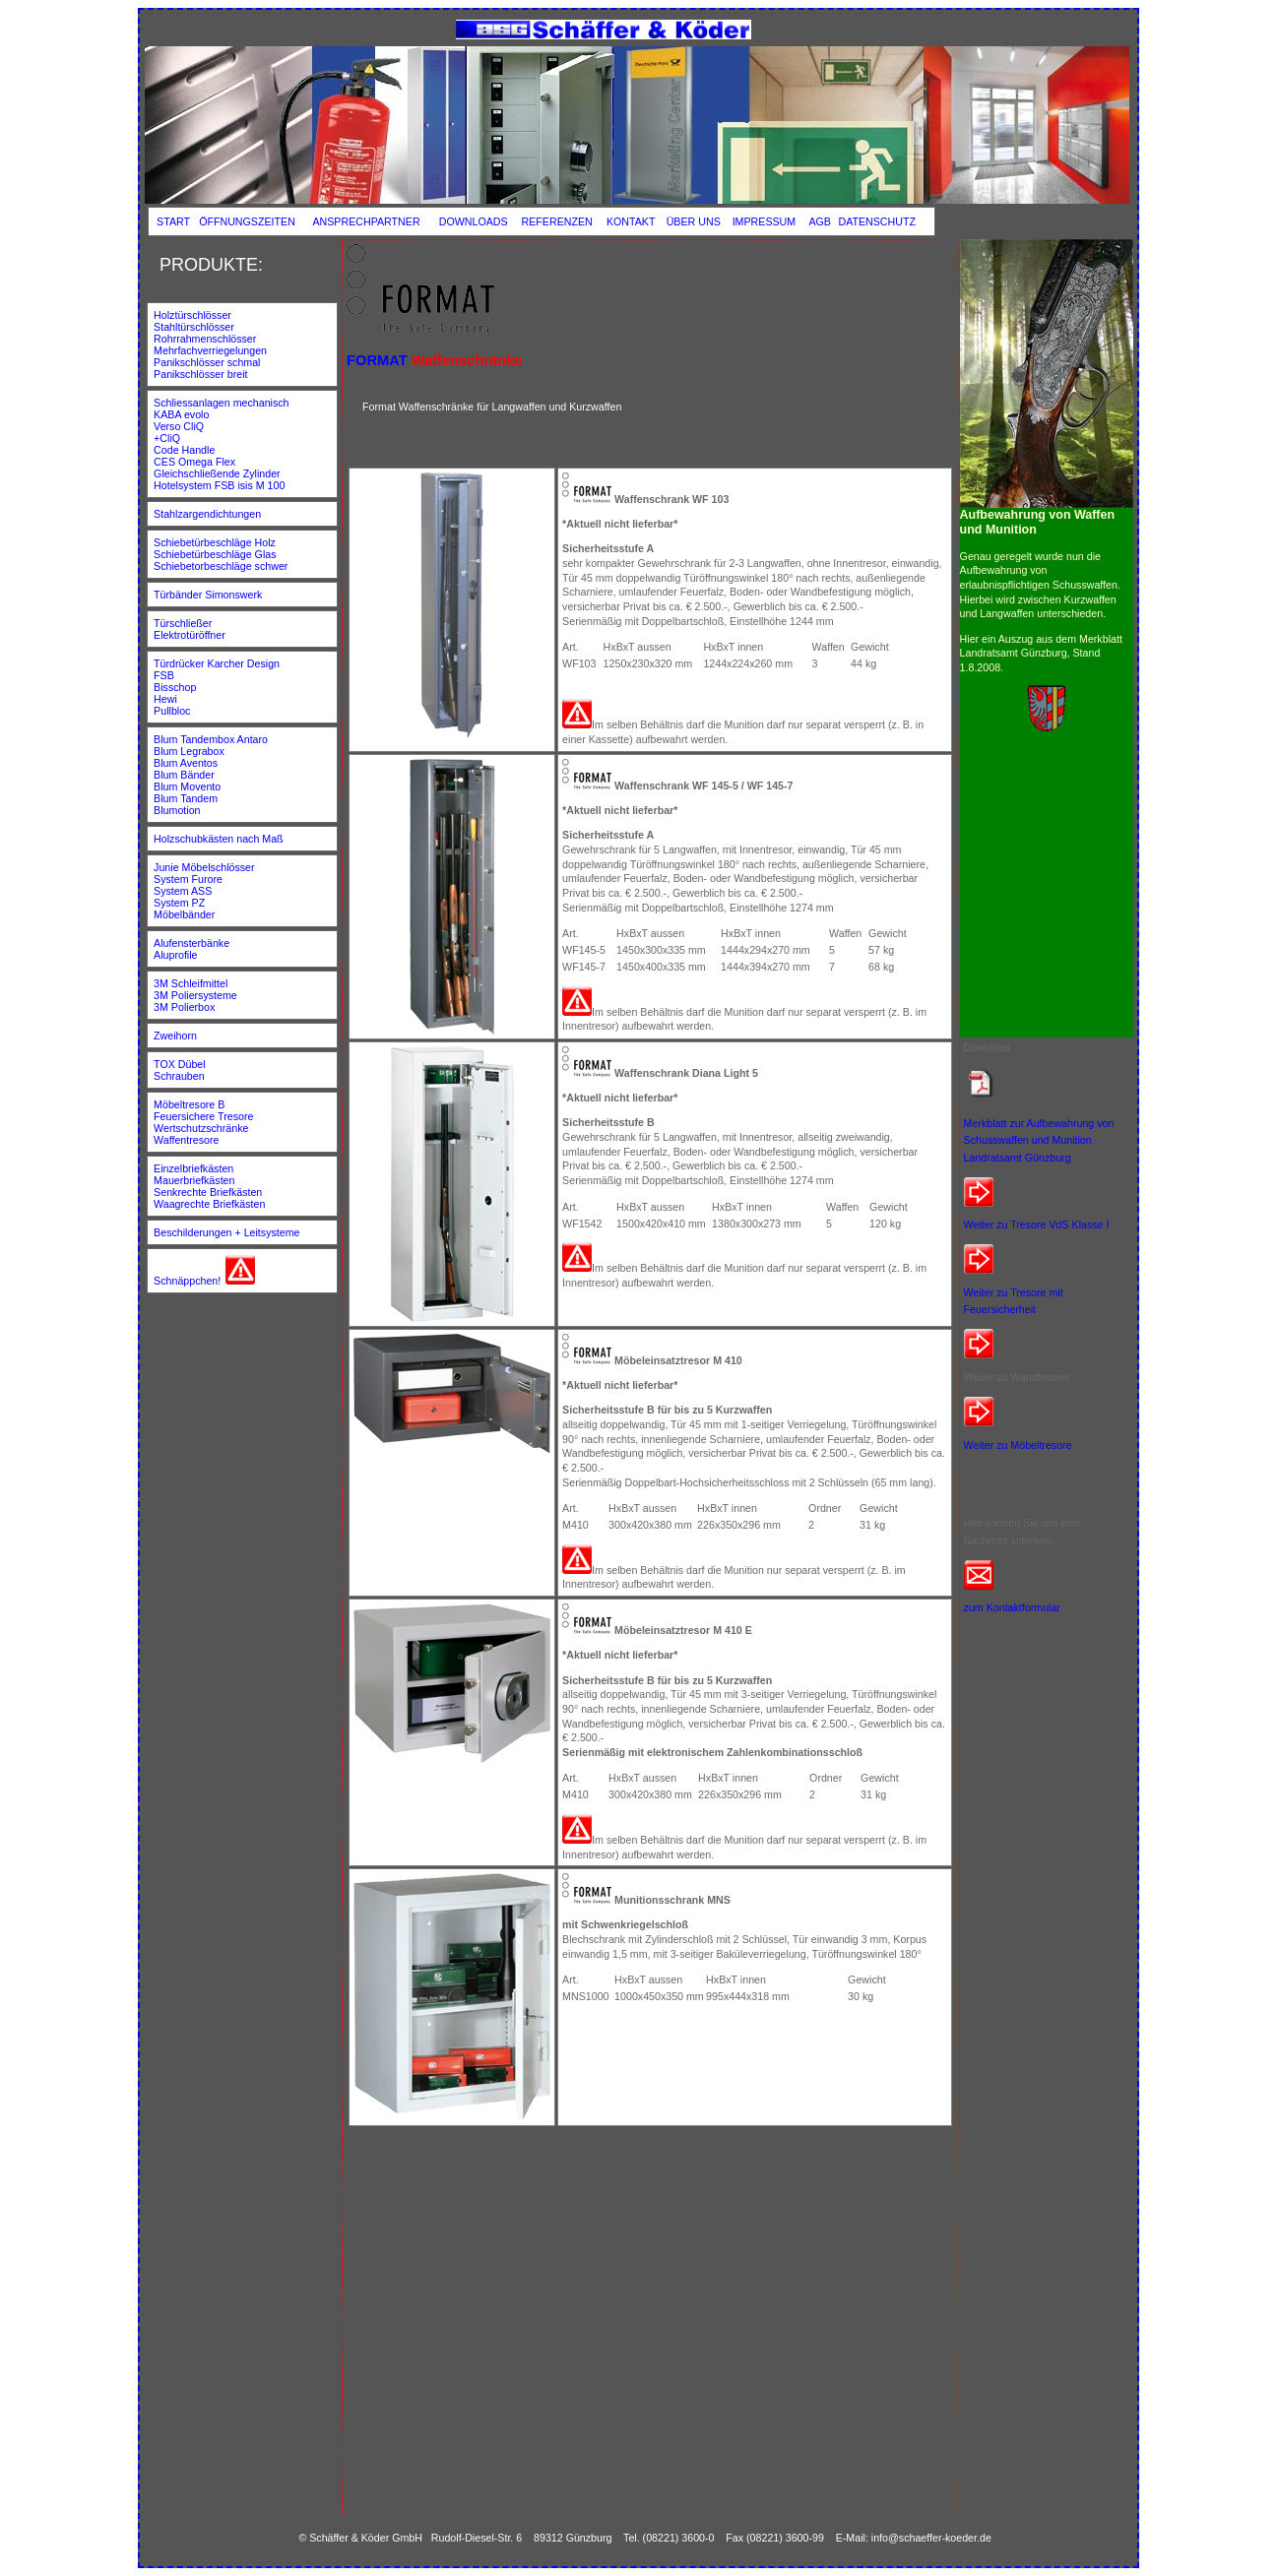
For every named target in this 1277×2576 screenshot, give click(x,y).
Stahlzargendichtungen (207, 514)
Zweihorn (175, 1035)
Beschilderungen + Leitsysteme (226, 1232)
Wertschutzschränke (201, 1128)
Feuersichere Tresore (203, 1116)
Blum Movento (187, 786)
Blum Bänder (184, 775)
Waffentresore (186, 1140)
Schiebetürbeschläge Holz (215, 542)
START (173, 221)
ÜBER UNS (694, 221)
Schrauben (179, 1076)
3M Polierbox (184, 1007)
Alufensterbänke (191, 943)
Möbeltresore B (189, 1104)
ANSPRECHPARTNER (365, 221)
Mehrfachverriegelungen (210, 350)
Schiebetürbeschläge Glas (215, 554)
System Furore (188, 879)
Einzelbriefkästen (193, 1168)
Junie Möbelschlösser (204, 867)
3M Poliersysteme (195, 995)
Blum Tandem (186, 798)
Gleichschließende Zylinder (217, 473)
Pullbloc (172, 711)
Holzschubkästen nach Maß (219, 839)
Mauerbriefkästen (194, 1180)
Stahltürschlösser (195, 327)
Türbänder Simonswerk (208, 594)
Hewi (167, 699)
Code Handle (184, 450)
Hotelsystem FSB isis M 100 (219, 485)
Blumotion (177, 810)
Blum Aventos (186, 763)
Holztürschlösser (192, 315)
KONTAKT (631, 221)
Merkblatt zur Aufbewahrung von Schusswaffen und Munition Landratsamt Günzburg (1039, 1140)
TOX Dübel (181, 1064)
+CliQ (167, 438)
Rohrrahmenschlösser (205, 339)
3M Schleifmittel (190, 983)
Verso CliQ (179, 426)
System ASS (183, 891)
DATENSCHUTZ (877, 221)
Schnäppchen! (187, 1281)
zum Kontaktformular (1012, 1607)
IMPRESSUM (765, 221)
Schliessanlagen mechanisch (221, 402)
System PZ (179, 903)
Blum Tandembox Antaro (211, 739)
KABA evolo (181, 414)
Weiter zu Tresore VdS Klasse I (1037, 1224)
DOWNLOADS (473, 221)
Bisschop (176, 687)
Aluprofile (175, 955)
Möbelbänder (184, 914)
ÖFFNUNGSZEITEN (247, 221)
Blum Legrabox (189, 751)
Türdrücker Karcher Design (217, 663)
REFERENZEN (557, 221)
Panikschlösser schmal (208, 362)
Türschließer (183, 623)
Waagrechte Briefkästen (209, 1204)
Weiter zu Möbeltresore (1018, 1445)
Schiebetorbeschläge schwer (220, 566)
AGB (819, 221)
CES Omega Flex (194, 462)
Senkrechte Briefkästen (208, 1192)
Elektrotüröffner (189, 635)
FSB (165, 675)
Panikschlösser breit (200, 374)
